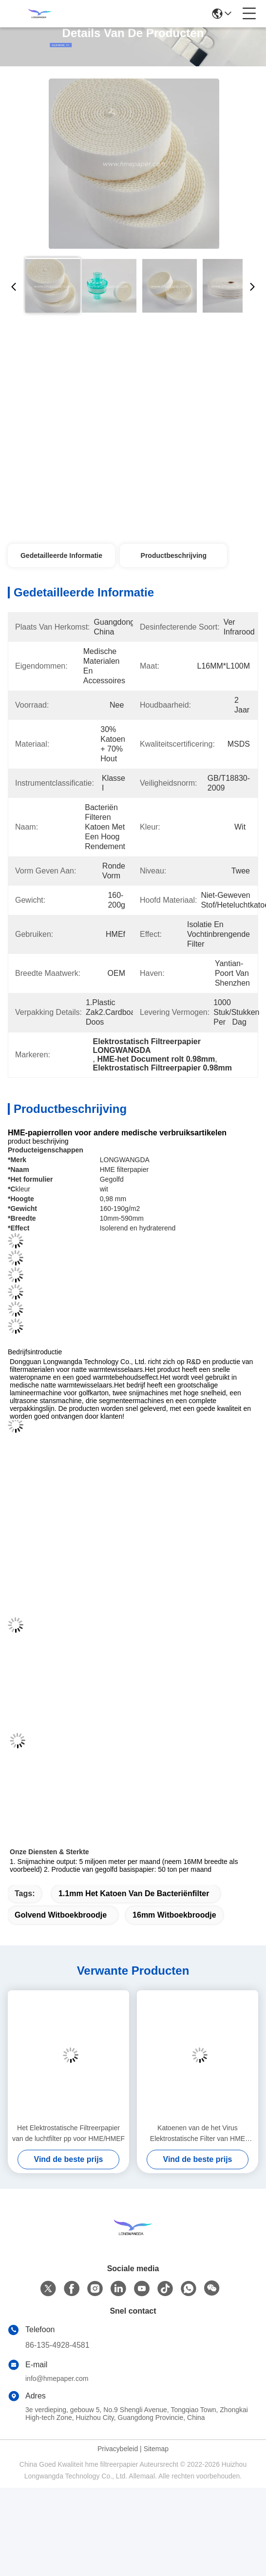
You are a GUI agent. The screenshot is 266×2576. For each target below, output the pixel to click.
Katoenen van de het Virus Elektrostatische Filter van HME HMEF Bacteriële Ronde (197, 2134)
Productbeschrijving (174, 555)
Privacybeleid (117, 2449)
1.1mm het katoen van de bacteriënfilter (133, 1893)
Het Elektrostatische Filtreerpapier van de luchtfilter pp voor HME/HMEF (68, 2133)
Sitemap (156, 2449)
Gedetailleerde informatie (61, 555)
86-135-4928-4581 (57, 2345)
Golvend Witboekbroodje (61, 1915)
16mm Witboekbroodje (174, 1915)
